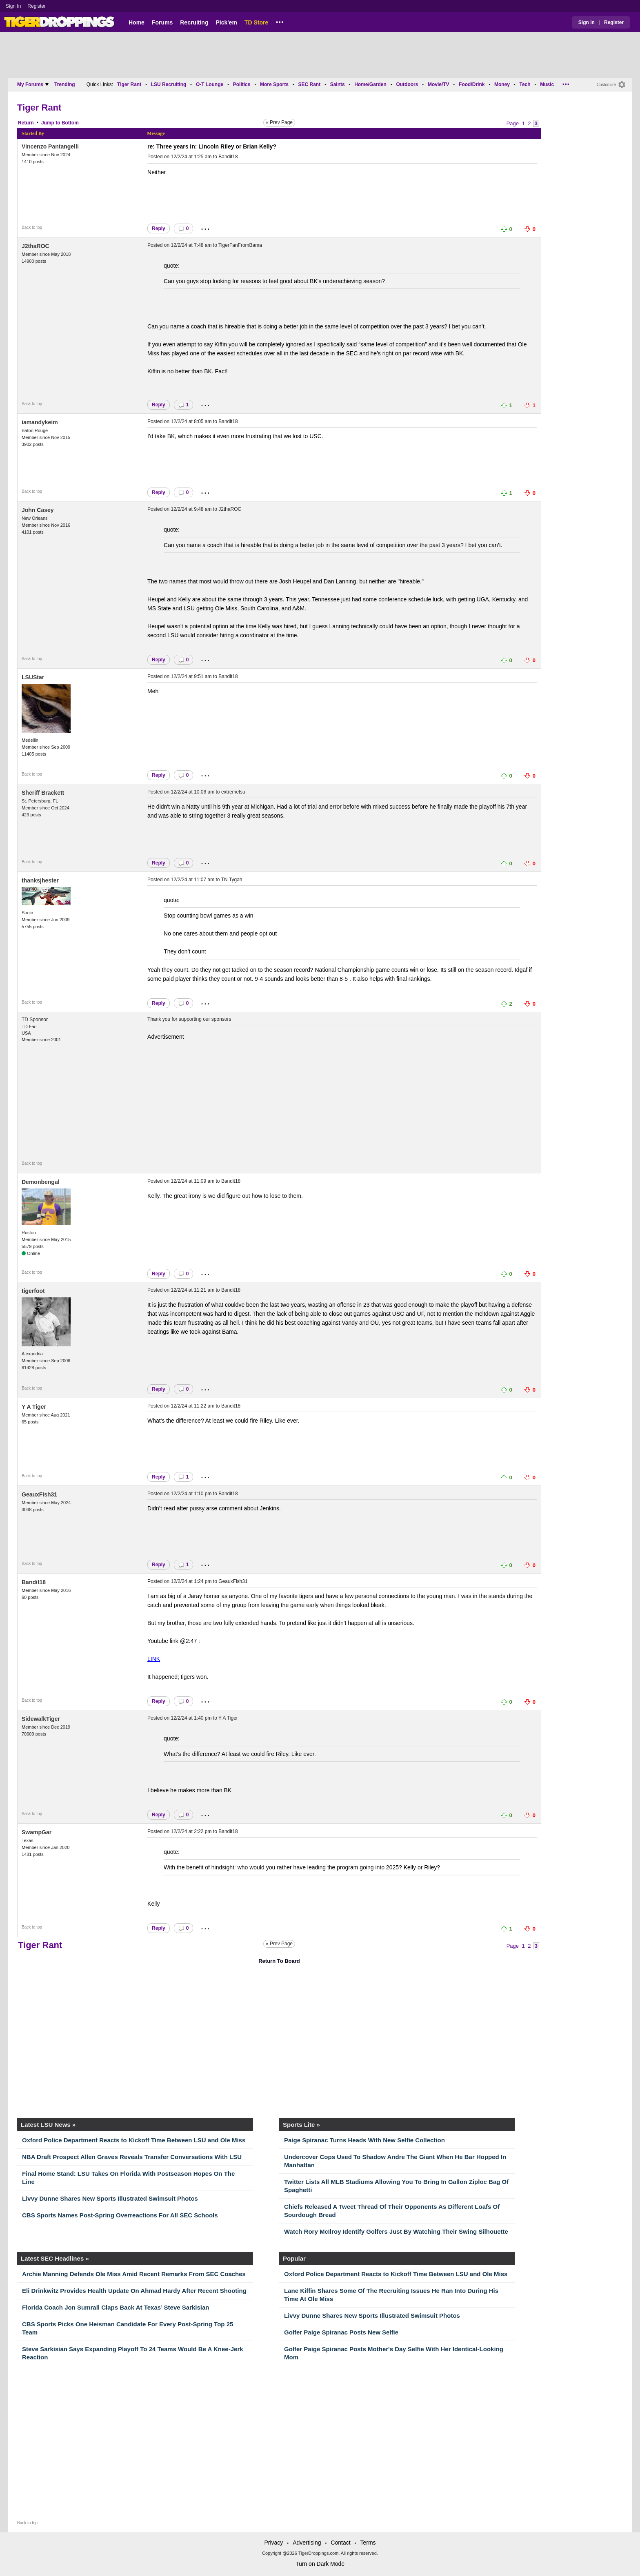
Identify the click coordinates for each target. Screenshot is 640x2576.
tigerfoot (33, 1291)
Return (26, 123)
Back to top (32, 227)
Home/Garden (370, 84)
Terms (368, 2542)
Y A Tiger (34, 1406)
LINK (153, 1659)
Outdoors (407, 84)
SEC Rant (309, 84)
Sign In (13, 6)
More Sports (274, 84)
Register (37, 6)
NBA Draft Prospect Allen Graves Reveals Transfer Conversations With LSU (132, 2156)
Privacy (273, 2542)
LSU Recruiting (169, 84)
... (280, 21)
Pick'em (226, 22)
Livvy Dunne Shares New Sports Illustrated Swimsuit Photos (110, 2198)
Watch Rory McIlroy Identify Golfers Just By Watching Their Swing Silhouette (396, 2231)
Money (502, 84)
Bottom (70, 123)
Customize (606, 84)
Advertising (307, 2542)
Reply (158, 228)
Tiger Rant (129, 84)
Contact (340, 2542)
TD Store (256, 22)
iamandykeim (40, 422)
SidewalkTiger (41, 1719)
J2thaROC (35, 246)
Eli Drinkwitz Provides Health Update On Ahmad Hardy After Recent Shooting (134, 2290)
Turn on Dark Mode (320, 2563)
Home (136, 22)
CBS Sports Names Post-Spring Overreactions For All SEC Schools (120, 2215)
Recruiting (194, 22)
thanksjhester (40, 880)
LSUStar (33, 677)
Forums (162, 22)
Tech (524, 84)
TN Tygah (231, 879)
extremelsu (233, 792)
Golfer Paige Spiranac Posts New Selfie (341, 2332)
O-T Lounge (209, 84)
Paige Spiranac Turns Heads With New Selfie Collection (364, 2140)
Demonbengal (41, 1182)
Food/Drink (471, 84)
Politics (242, 84)
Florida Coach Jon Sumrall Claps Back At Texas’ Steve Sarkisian (115, 2307)
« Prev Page (279, 122)
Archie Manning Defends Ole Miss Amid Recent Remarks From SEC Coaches (134, 2273)
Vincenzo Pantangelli (50, 146)
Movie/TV (438, 84)
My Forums (33, 84)
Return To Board (279, 1961)
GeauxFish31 (39, 1494)
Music (547, 84)
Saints (337, 84)
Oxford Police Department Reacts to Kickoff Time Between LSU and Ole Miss (133, 2140)
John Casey (38, 510)
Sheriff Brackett (43, 792)
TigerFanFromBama (240, 245)
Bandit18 (228, 157)
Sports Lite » (301, 2124)
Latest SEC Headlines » (55, 2258)
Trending (64, 84)
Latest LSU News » (48, 2124)
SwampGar (36, 1832)
